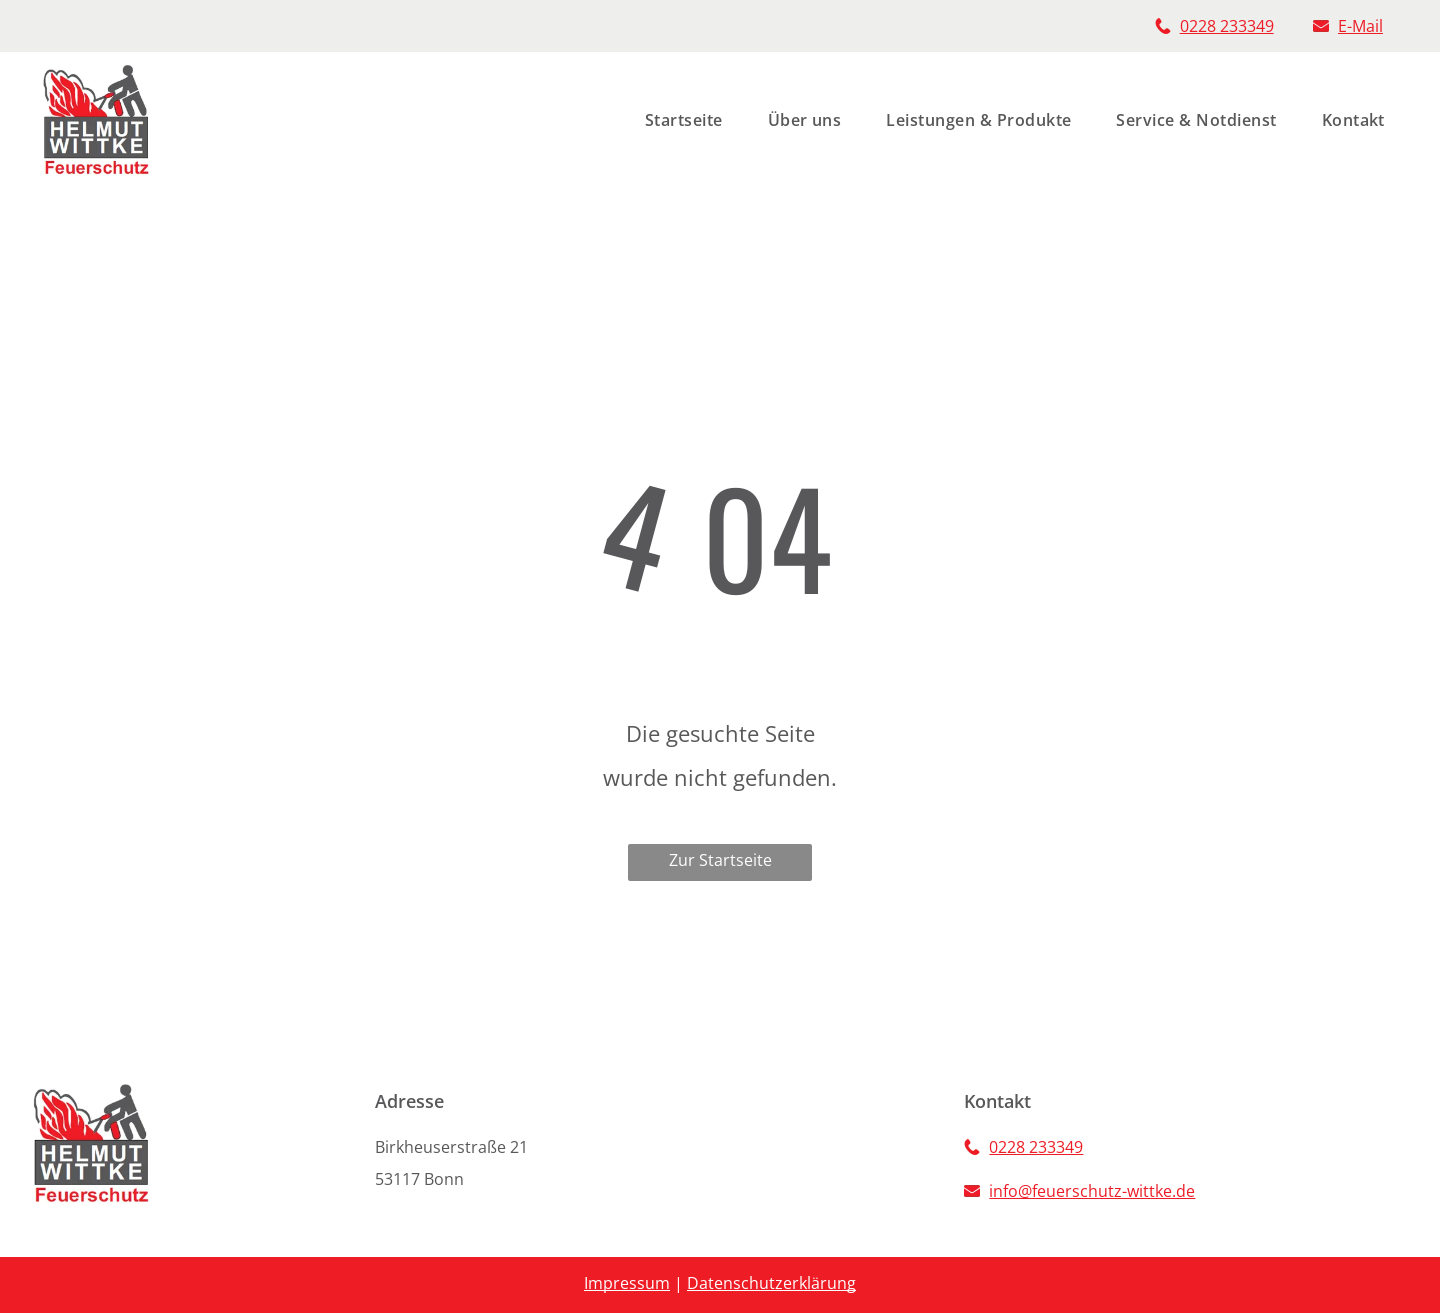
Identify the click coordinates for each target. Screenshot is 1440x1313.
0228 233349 (1227, 26)
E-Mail (1360, 26)
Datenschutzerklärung (771, 1283)
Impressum (627, 1283)
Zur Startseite (720, 860)
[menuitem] (676, 120)
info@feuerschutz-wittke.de (1092, 1191)
